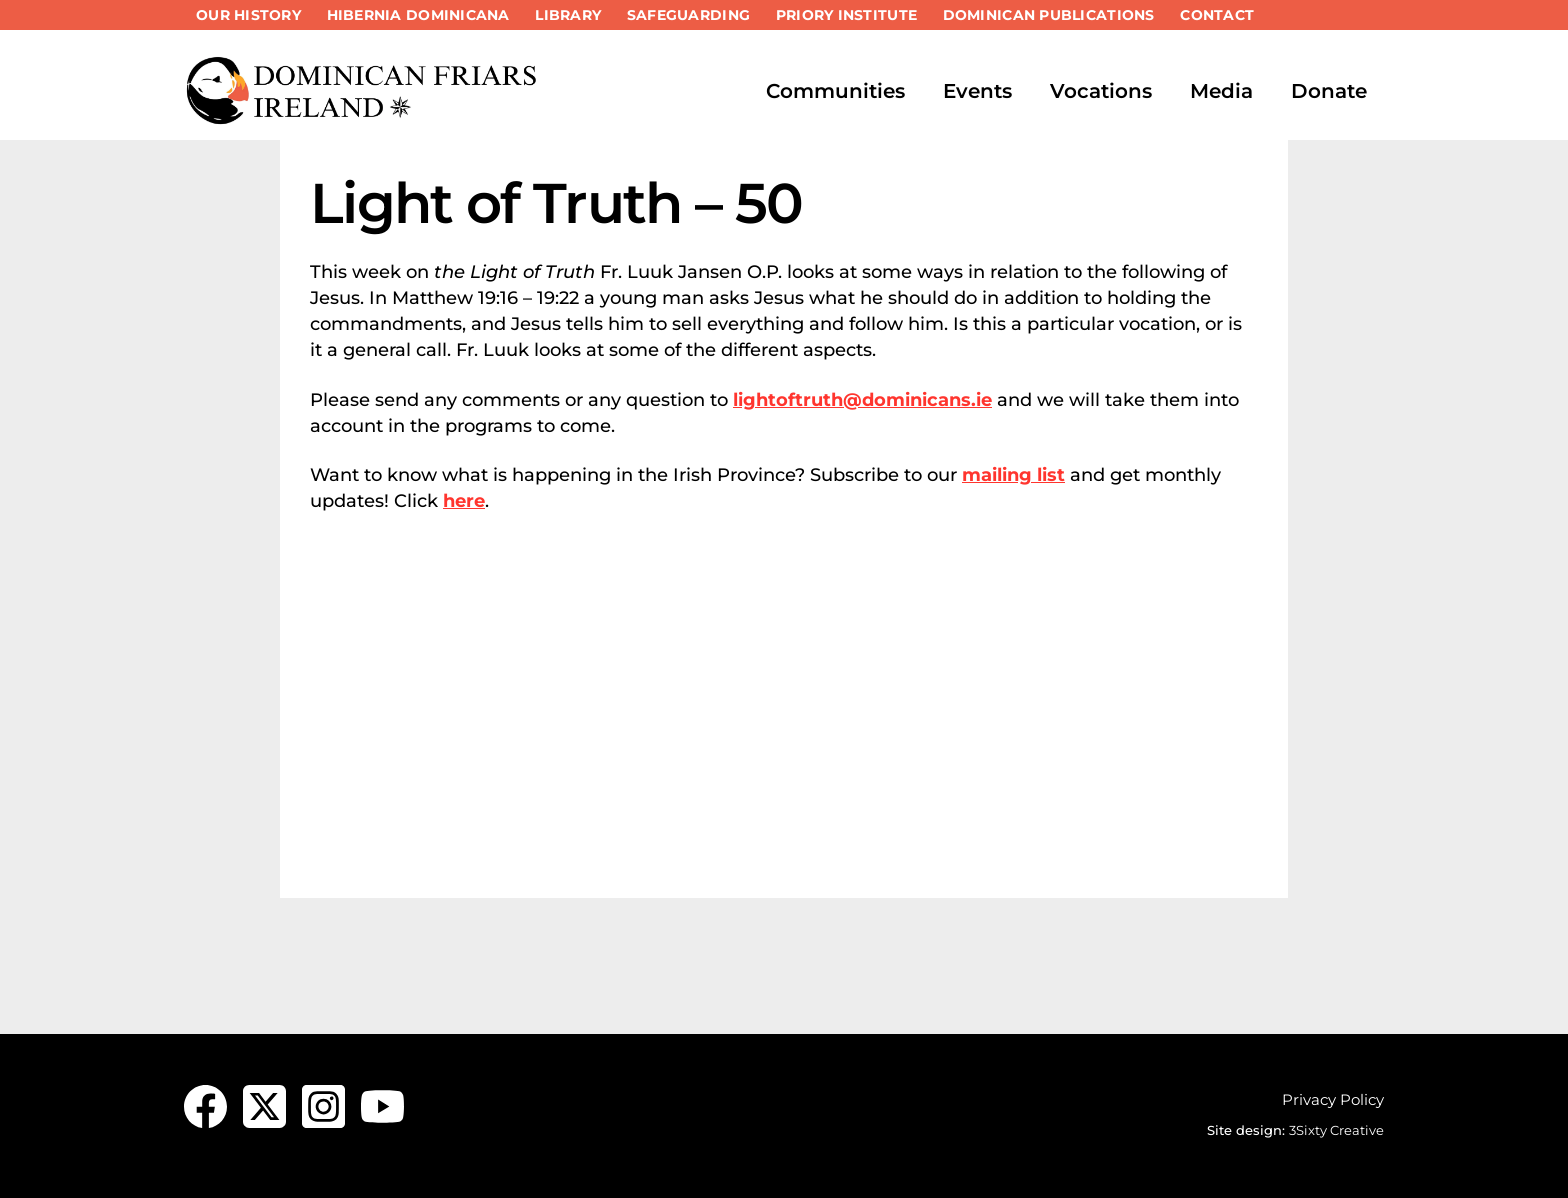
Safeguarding (688, 15)
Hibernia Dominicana (418, 15)
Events (977, 91)
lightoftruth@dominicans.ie (862, 400)
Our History (248, 15)
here (464, 501)
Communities (835, 91)
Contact (1217, 15)
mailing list (1013, 475)
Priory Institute (846, 15)
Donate (1329, 91)
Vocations (1101, 91)
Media (1221, 91)
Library (568, 15)
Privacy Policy (1333, 1099)
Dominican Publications (1049, 15)
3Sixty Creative (1336, 1130)
